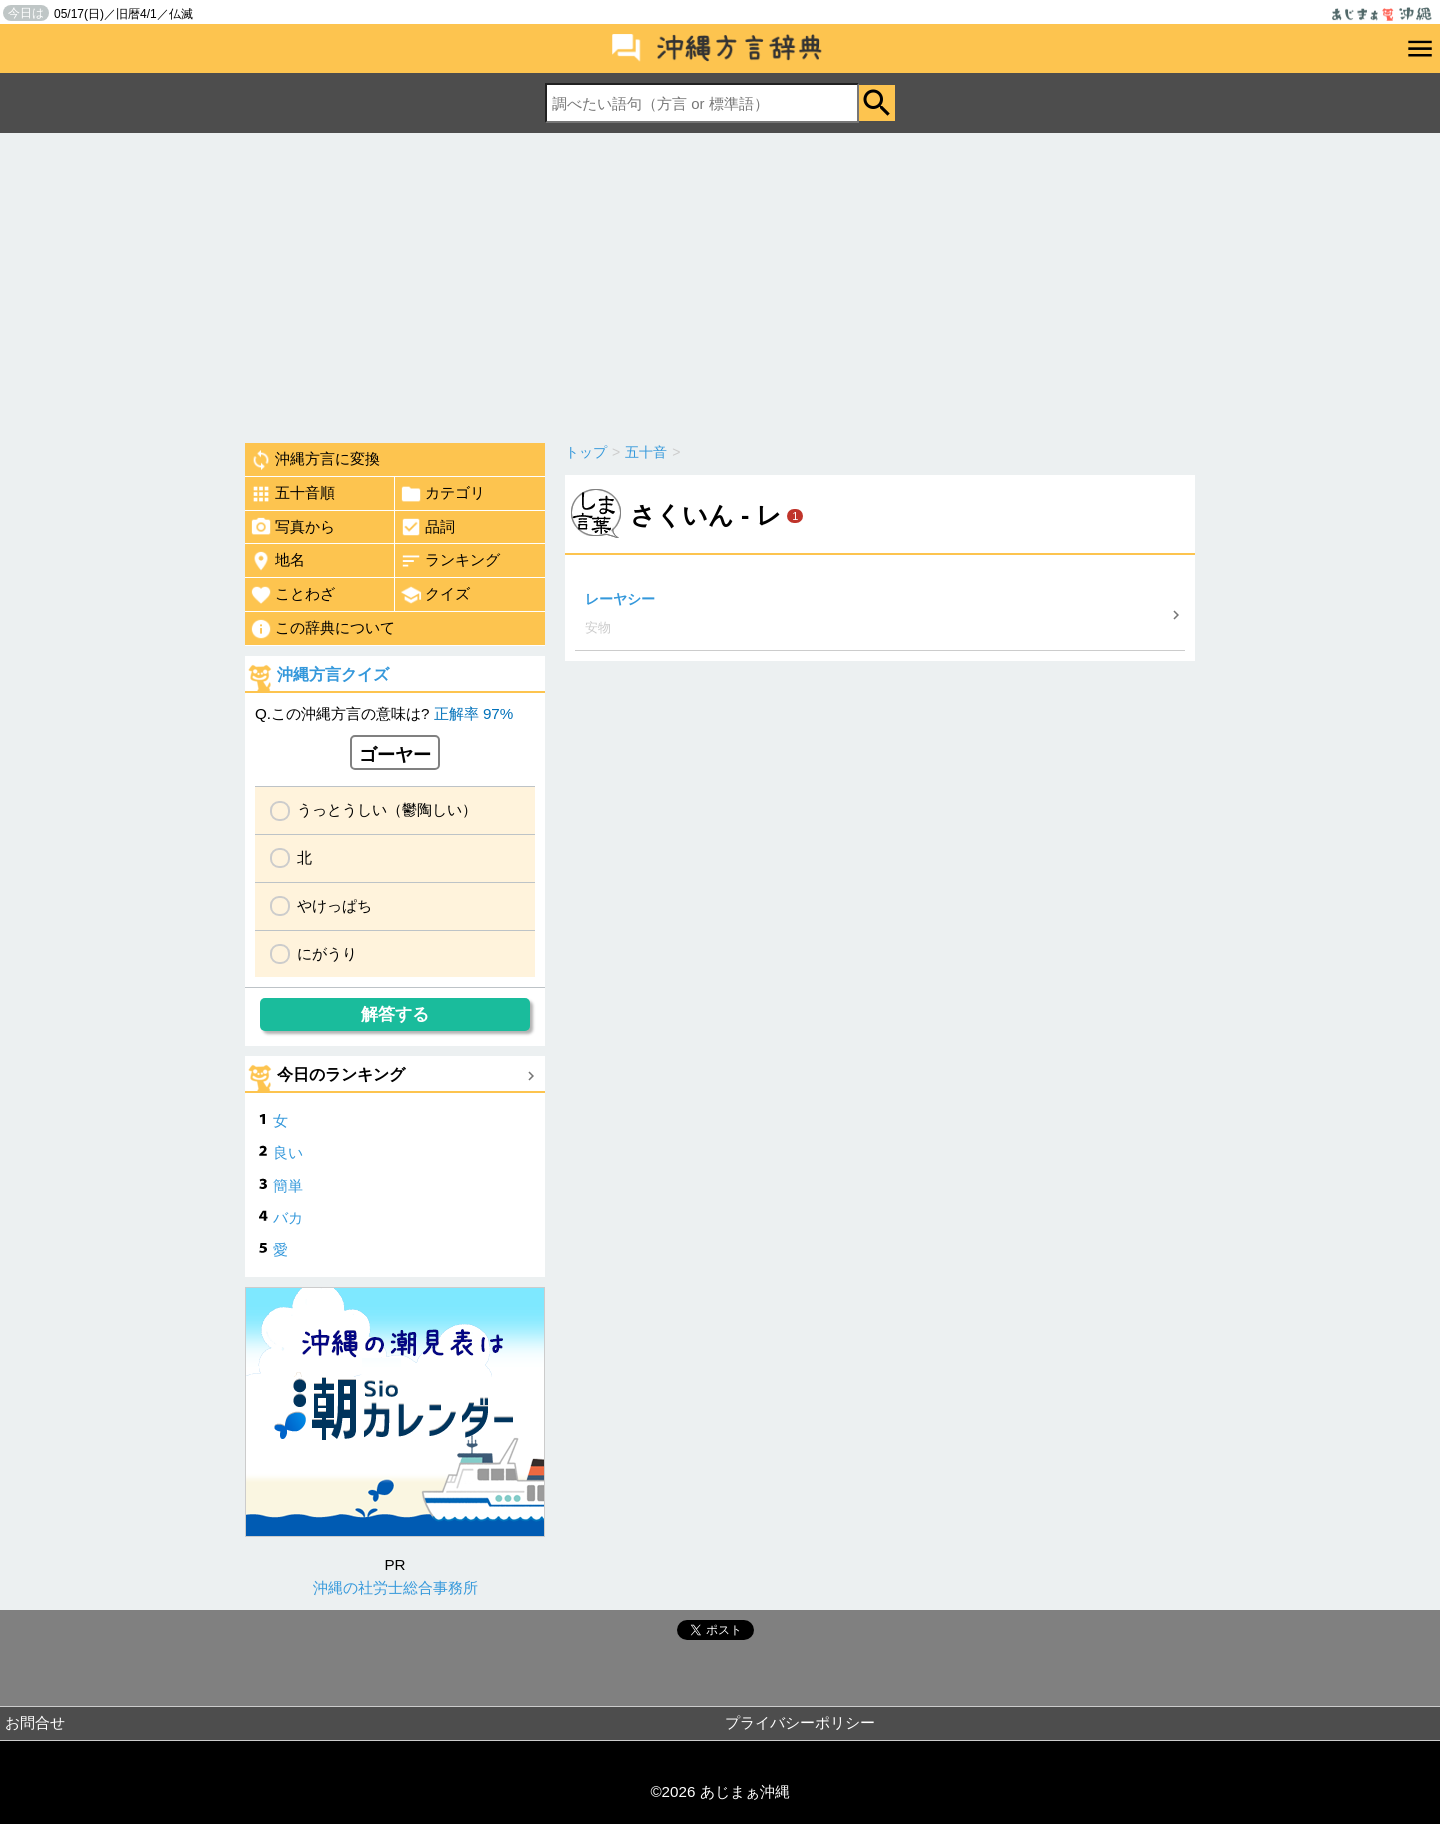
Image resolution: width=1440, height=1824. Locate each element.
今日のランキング (341, 1074)
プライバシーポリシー (800, 1722)
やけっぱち (334, 905)
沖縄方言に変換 (315, 460)
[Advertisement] (720, 283)
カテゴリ (442, 494)
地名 (277, 561)
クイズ (435, 595)
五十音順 (292, 494)
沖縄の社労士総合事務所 (395, 1587)
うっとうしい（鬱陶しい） (387, 809)
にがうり (327, 953)
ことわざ (292, 595)
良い (288, 1152)
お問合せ (35, 1722)
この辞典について (322, 629)
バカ (288, 1217)
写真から (292, 527)
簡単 (288, 1185)
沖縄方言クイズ (333, 674)
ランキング (450, 561)
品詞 (427, 527)
